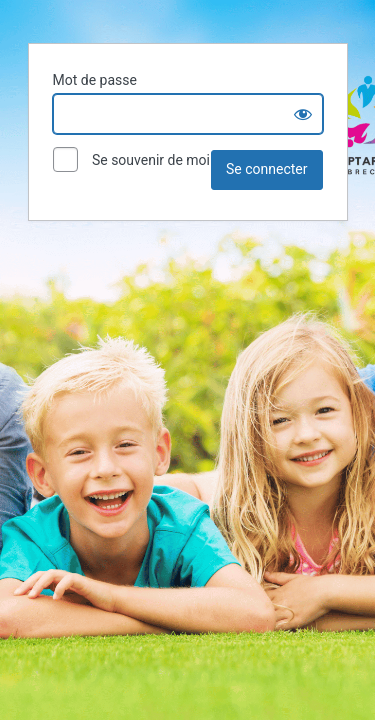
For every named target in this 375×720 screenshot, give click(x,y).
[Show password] (303, 114)
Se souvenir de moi (131, 161)
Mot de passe (95, 80)
